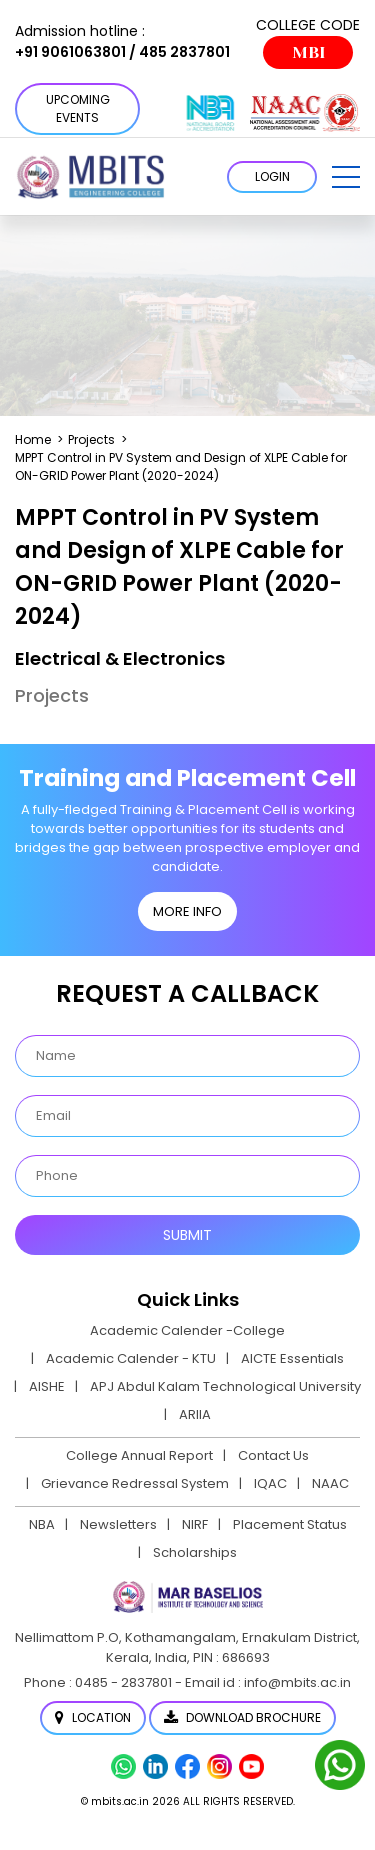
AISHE (47, 1386)
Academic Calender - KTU (131, 1358)
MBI (308, 52)
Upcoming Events (78, 108)
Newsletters (118, 1524)
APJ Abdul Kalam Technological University (225, 1386)
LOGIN (272, 176)
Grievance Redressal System (135, 1483)
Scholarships (195, 1552)
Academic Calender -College (187, 1330)
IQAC (270, 1483)
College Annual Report (139, 1455)
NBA (42, 1524)
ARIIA (195, 1414)
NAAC (330, 1483)
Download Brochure (242, 1717)
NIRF (195, 1524)
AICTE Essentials (292, 1358)
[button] (346, 177)
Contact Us (273, 1455)
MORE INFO (187, 911)
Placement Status (290, 1524)
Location (93, 1717)
